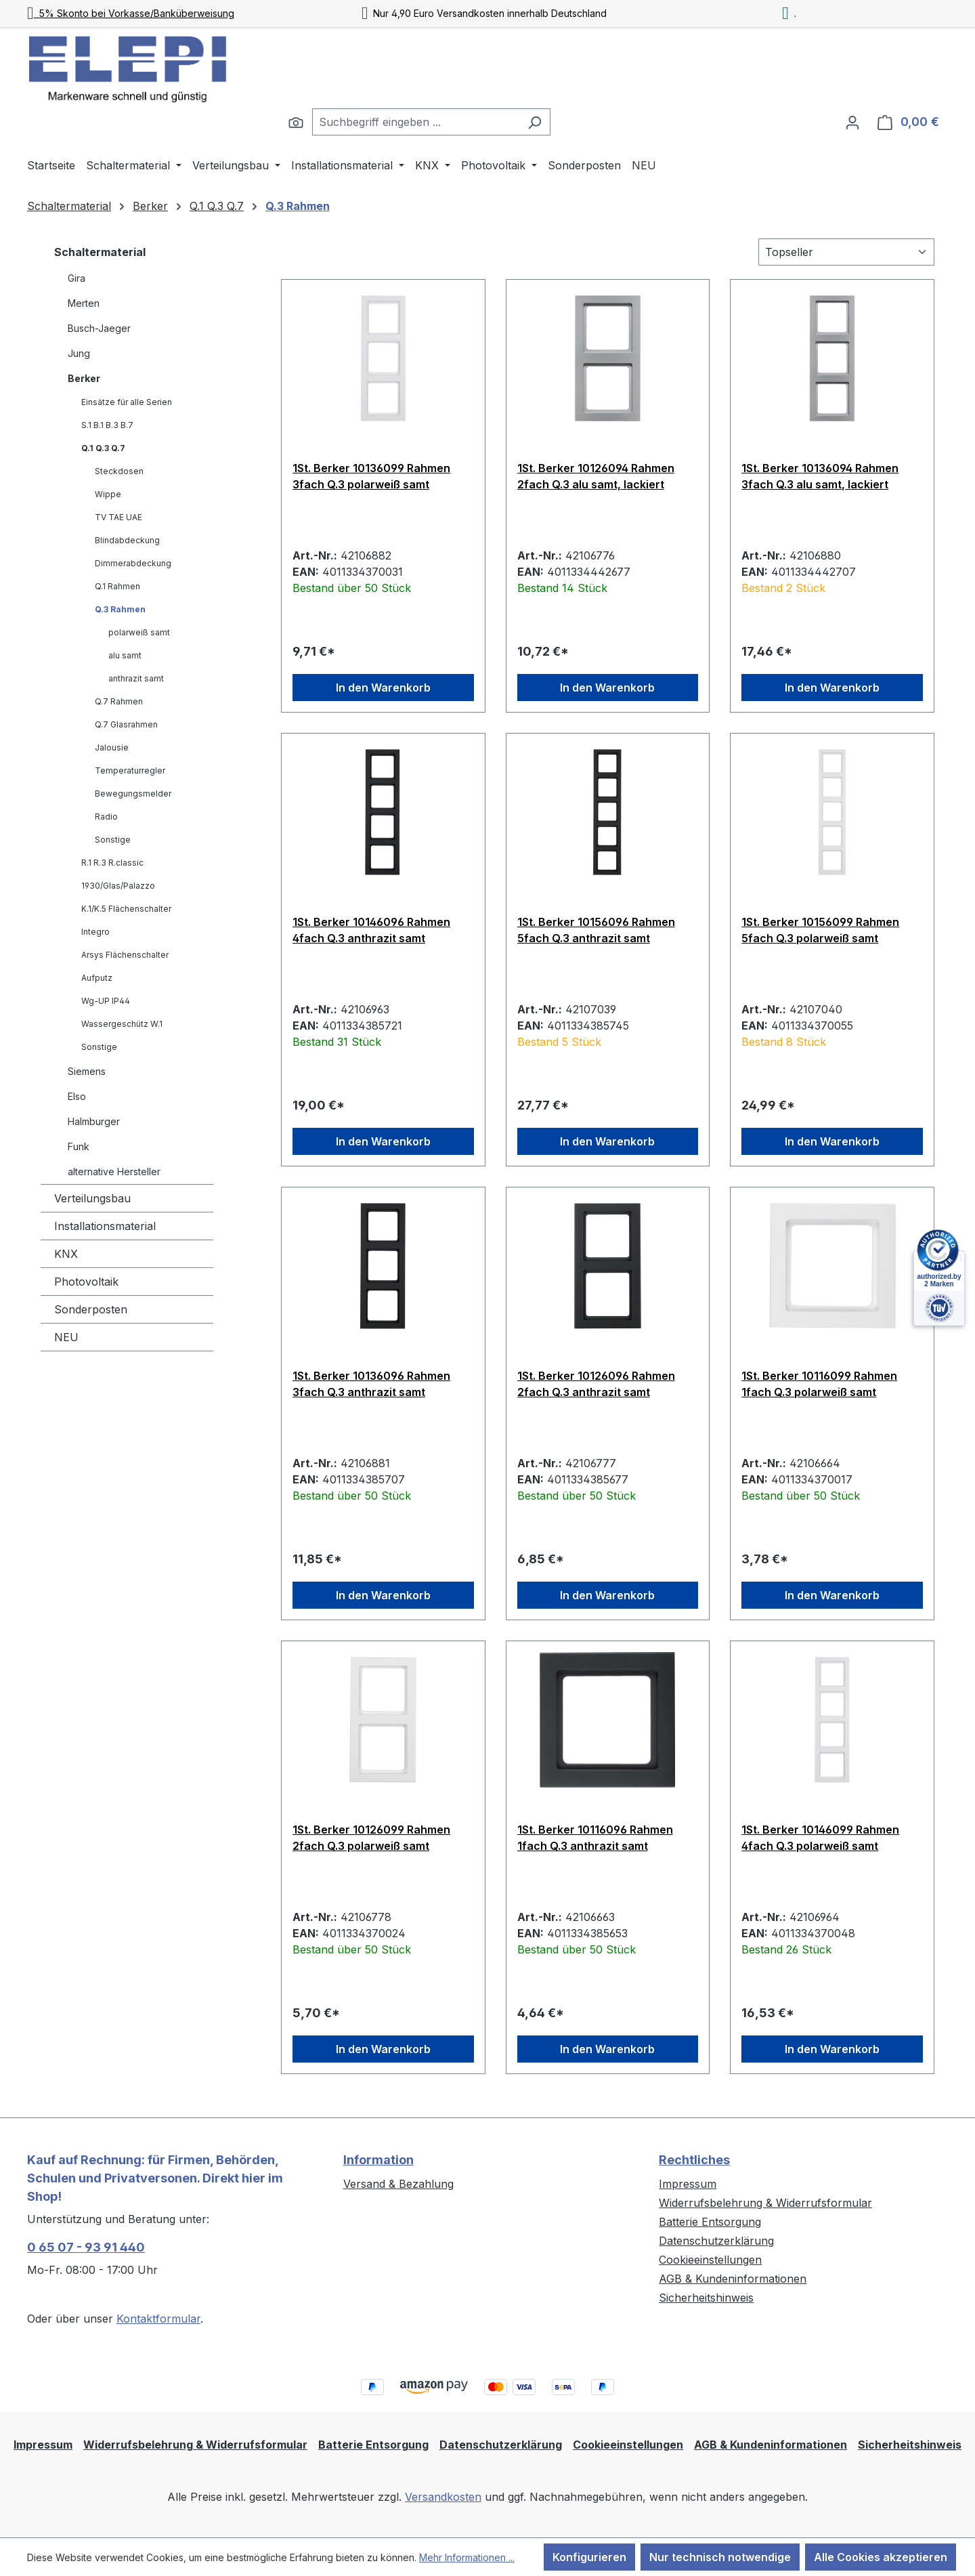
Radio (106, 816)
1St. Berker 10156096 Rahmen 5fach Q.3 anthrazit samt (596, 930)
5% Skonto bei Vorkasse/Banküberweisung (130, 13)
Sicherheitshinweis (706, 2297)
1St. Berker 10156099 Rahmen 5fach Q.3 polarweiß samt (820, 930)
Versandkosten (443, 2497)
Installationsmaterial (105, 1226)
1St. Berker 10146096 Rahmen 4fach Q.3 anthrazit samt (371, 930)
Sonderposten (90, 1309)
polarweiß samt (139, 632)
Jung (79, 353)
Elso (77, 1096)
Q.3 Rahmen (120, 609)
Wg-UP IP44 (105, 1001)
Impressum (687, 2184)
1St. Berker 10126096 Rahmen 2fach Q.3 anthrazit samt (596, 1384)
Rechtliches (694, 2160)
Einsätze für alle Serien (126, 402)
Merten (84, 303)
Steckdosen (119, 471)
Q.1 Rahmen (117, 586)
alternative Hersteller (114, 1171)
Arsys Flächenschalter (125, 955)
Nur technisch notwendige (720, 2557)
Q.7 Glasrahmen (126, 724)
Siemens (87, 1071)
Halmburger (94, 1121)
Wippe (108, 494)
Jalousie (112, 747)
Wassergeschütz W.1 (121, 1024)
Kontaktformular (158, 2318)
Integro (95, 932)
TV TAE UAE (118, 517)
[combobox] (415, 121)
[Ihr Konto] (852, 121)
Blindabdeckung (127, 540)
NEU (66, 1337)
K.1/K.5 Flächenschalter (126, 909)
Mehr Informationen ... (467, 2557)
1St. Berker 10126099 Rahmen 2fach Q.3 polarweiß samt (371, 1838)
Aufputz (96, 978)
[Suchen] (296, 121)
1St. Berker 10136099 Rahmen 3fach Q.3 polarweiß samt (371, 476)
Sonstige (113, 840)
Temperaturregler (130, 770)
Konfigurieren (589, 2557)
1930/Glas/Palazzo (118, 886)
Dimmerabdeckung (133, 563)
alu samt (125, 655)
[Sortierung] (846, 252)
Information (378, 2160)
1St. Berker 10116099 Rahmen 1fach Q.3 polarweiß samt (819, 1384)
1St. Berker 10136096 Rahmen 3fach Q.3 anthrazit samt (371, 1384)
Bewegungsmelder (133, 793)
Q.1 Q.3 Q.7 (103, 448)
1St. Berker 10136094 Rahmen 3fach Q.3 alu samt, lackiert (819, 476)
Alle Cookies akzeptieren (880, 2557)
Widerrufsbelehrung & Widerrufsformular (765, 2203)
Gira (76, 278)
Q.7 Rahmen (119, 701)
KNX (66, 1254)
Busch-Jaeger (99, 328)
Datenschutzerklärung (716, 2240)
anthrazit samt (136, 678)
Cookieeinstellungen (710, 2259)
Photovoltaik (86, 1281)
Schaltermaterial (100, 252)
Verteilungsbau (92, 1198)
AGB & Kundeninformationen (732, 2278)
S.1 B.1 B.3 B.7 (107, 425)
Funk (78, 1146)
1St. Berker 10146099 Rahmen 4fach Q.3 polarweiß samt (820, 1838)
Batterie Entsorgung (710, 2222)
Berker (84, 378)
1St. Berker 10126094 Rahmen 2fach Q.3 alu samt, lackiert (595, 476)
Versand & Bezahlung (398, 2184)
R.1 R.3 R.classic (112, 863)
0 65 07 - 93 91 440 (86, 2247)
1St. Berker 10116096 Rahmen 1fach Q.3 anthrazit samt (595, 1838)
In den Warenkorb (383, 687)
